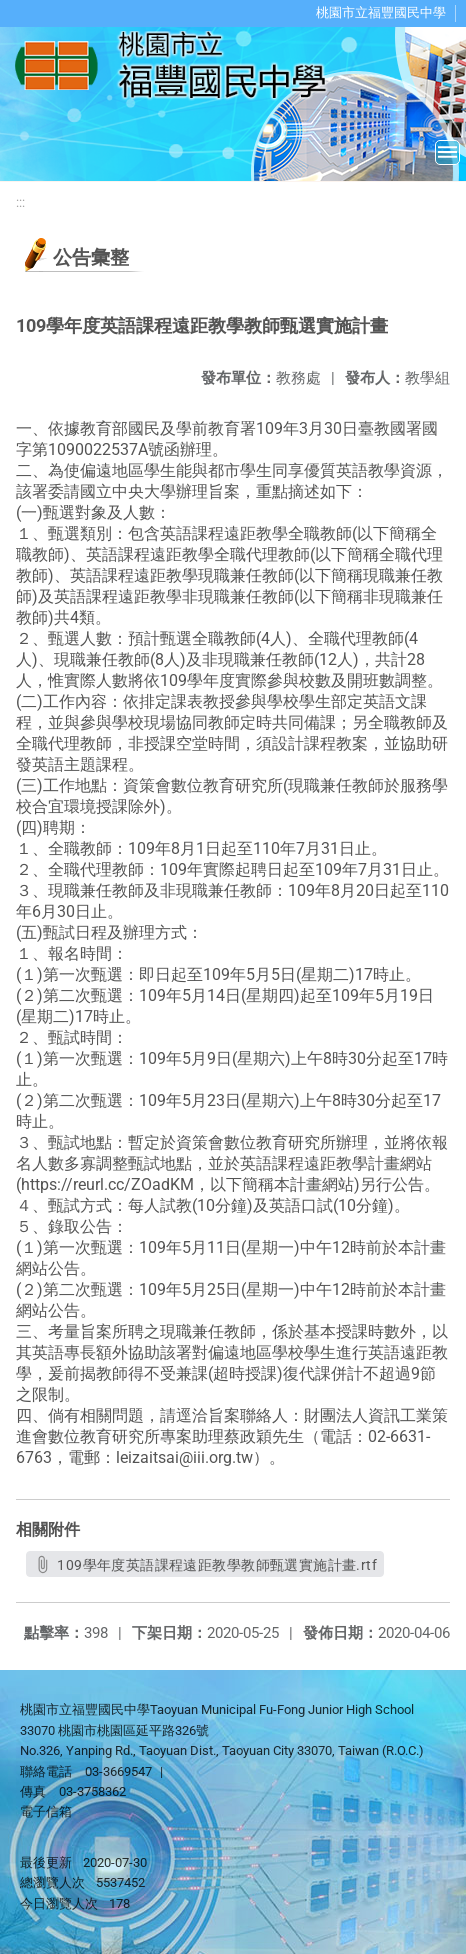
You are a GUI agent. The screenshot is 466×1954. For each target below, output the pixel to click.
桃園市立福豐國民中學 (381, 12)
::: (20, 202)
